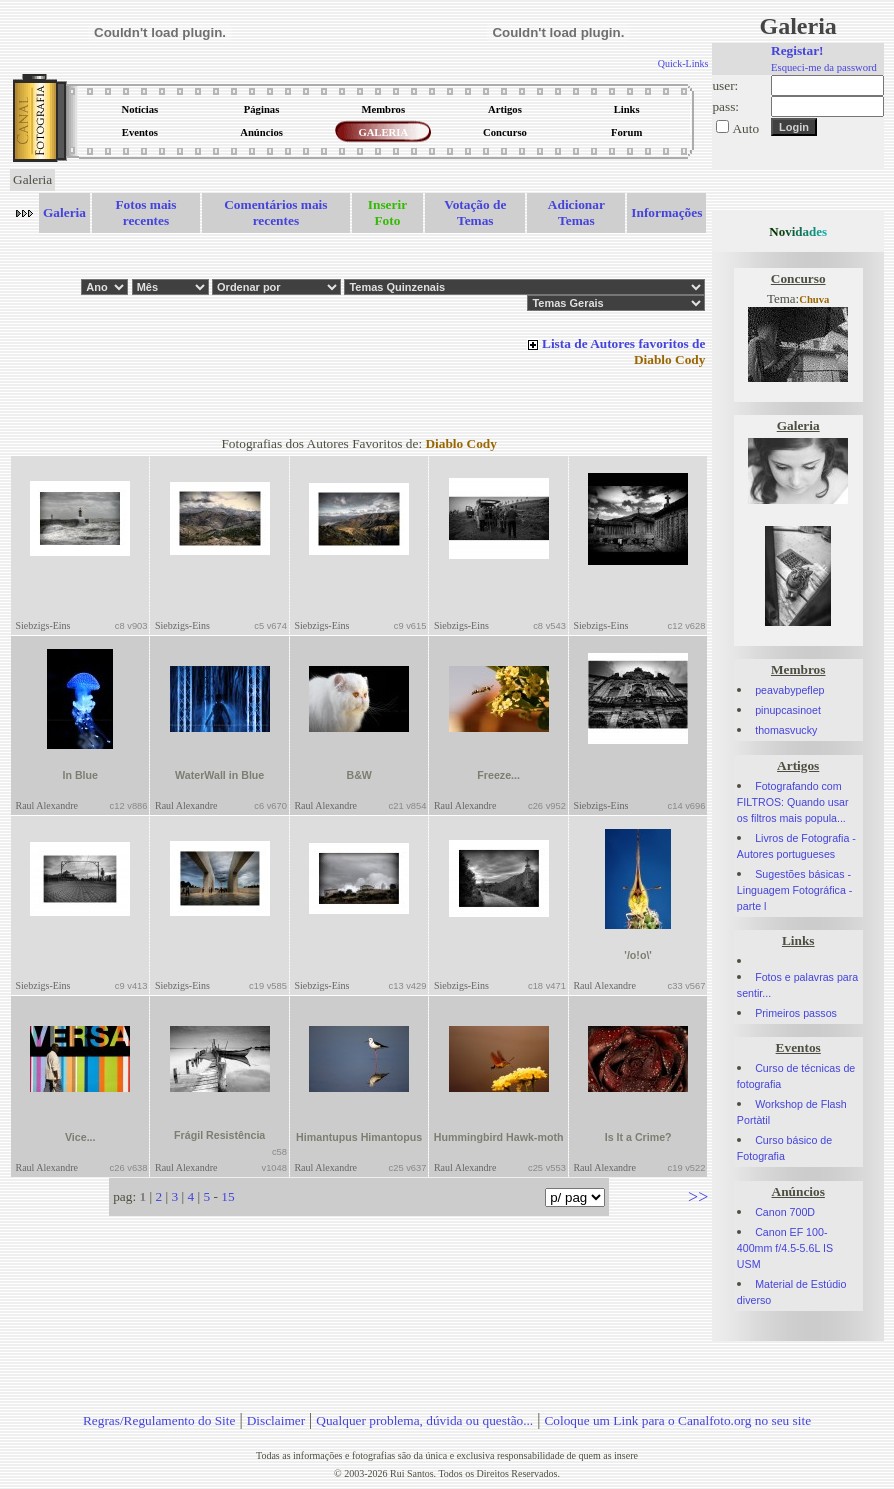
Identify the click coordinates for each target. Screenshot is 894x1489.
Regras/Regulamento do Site (159, 1420)
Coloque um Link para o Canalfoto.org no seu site (677, 1420)
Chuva (814, 299)
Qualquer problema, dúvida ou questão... (424, 1420)
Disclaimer (276, 1420)
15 (227, 1196)
